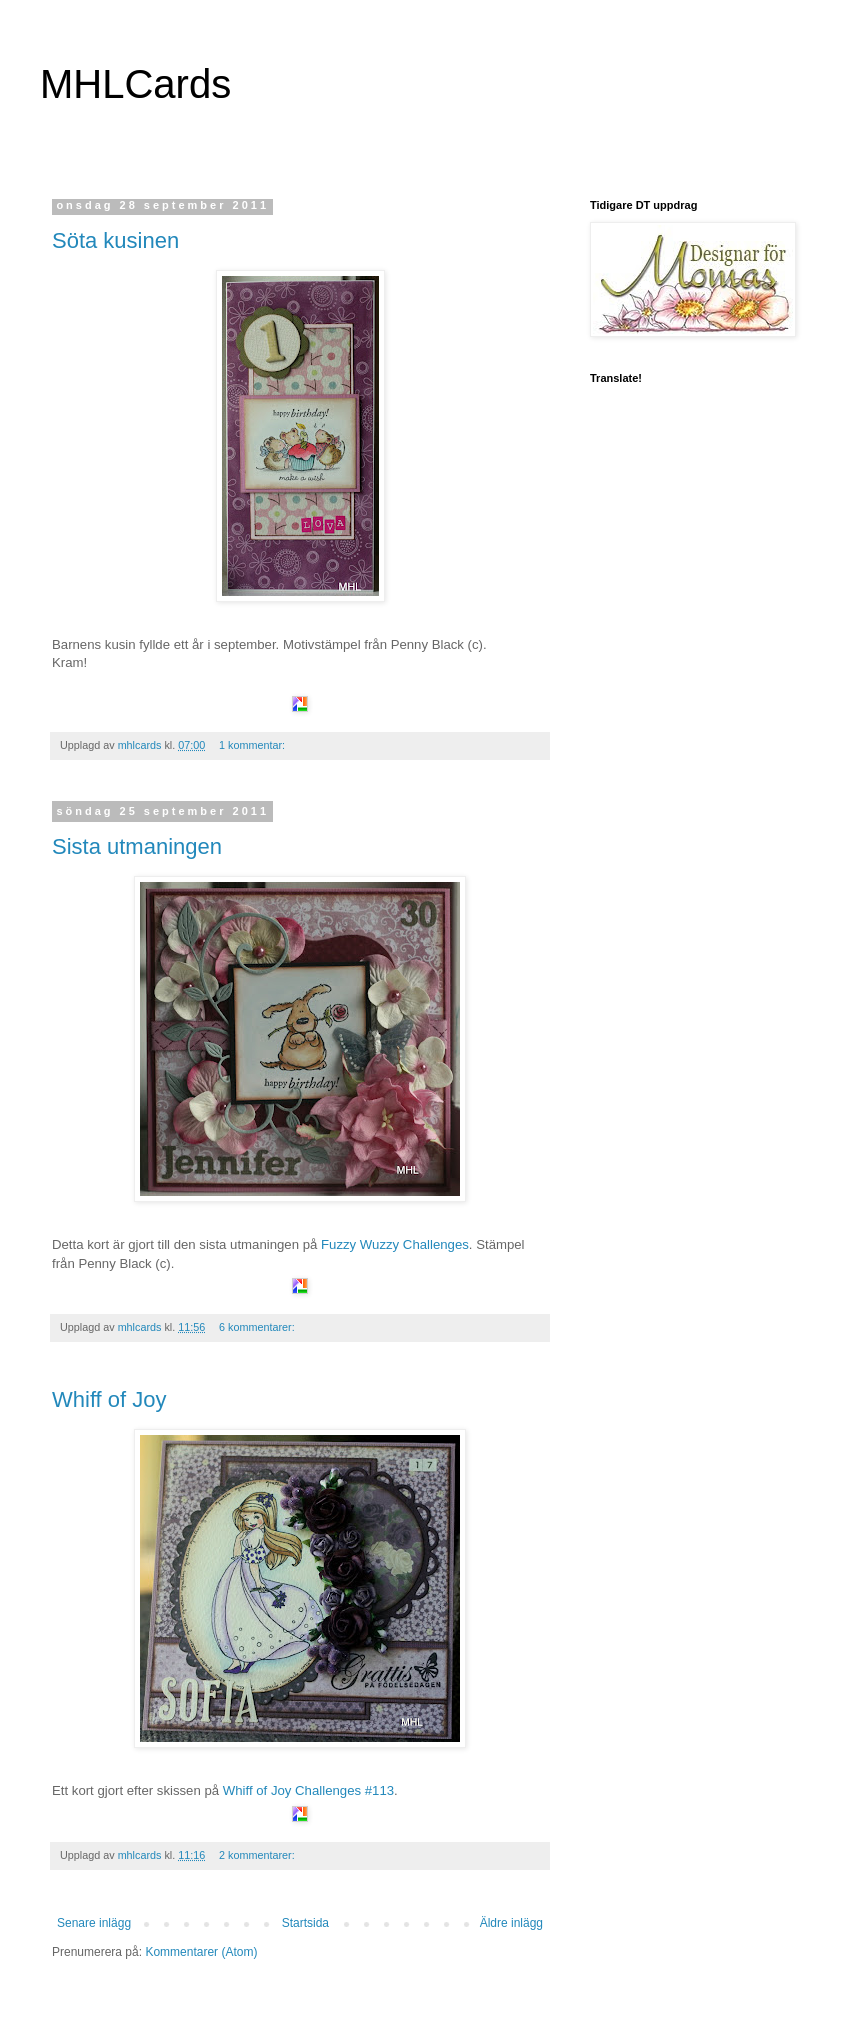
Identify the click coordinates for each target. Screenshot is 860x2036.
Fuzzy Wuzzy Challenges (395, 1244)
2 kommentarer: (258, 1855)
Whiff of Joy (109, 1399)
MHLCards (135, 84)
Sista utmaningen (137, 846)
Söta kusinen (115, 240)
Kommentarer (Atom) (201, 1952)
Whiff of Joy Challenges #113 (308, 1790)
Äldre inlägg (511, 1923)
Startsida (305, 1923)
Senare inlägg (94, 1923)
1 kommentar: (253, 745)
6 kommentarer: (258, 1327)
